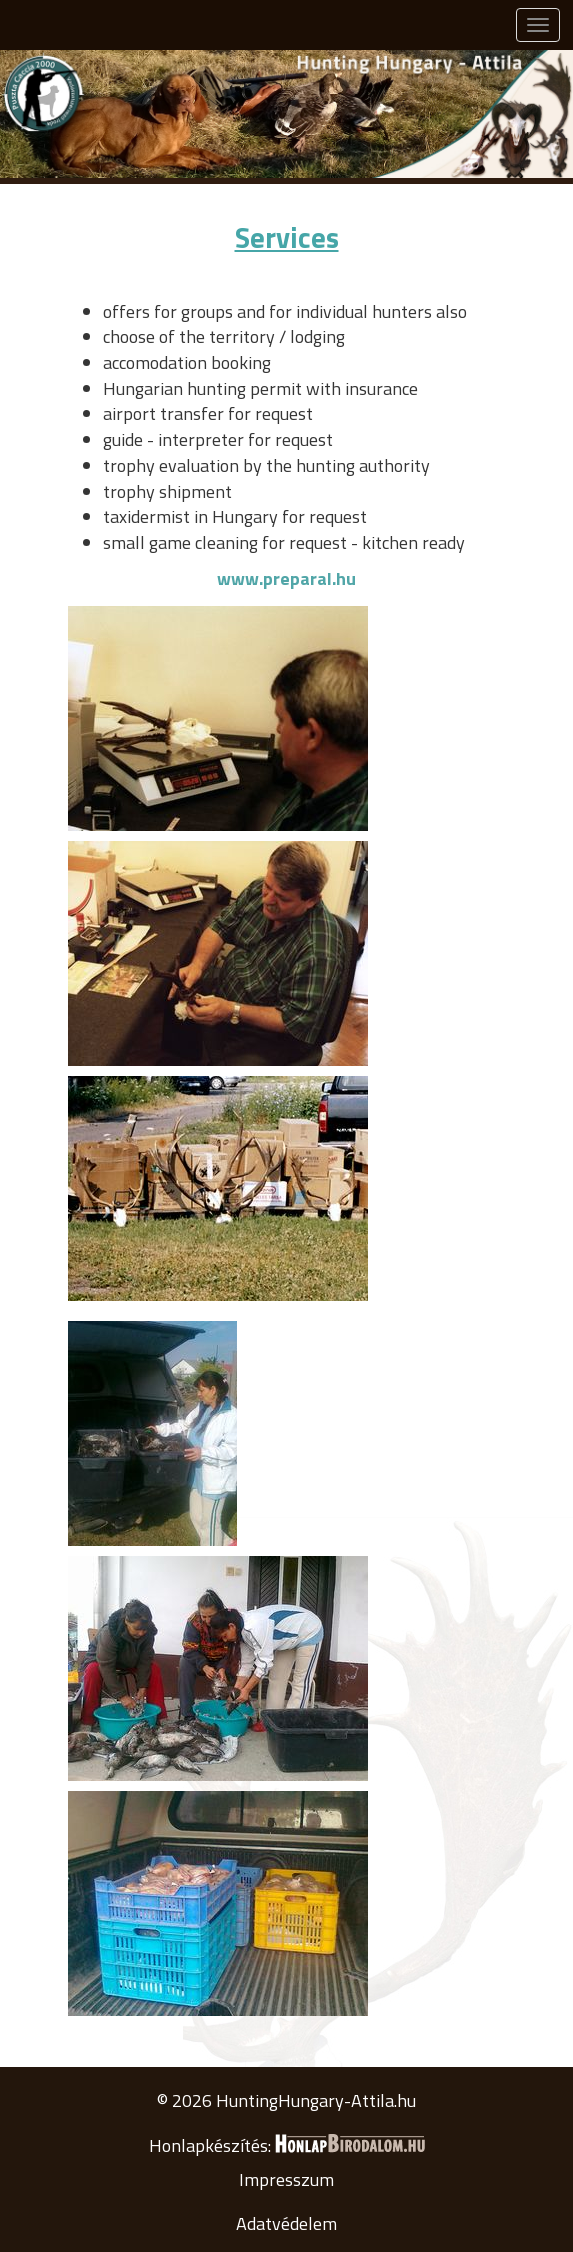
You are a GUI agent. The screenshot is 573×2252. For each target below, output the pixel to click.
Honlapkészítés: (287, 2145)
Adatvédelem (286, 2224)
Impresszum (286, 2180)
